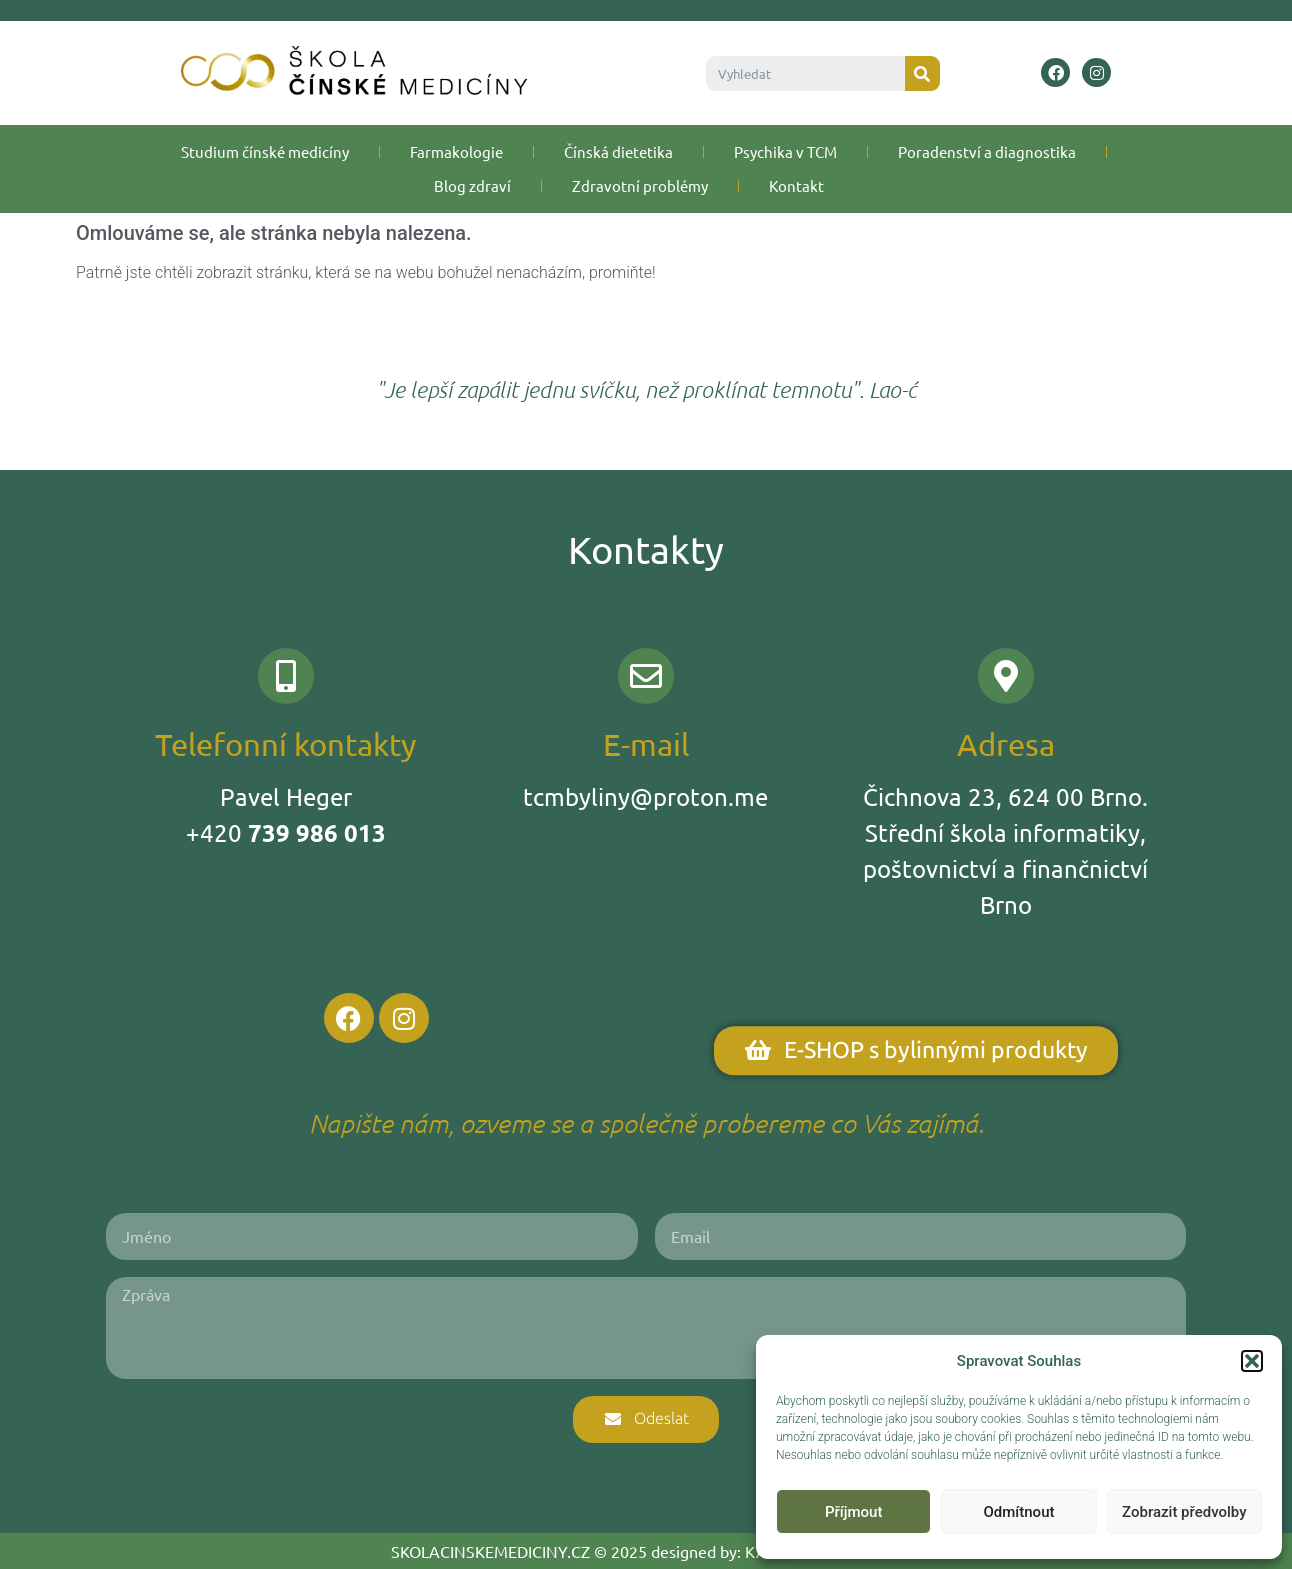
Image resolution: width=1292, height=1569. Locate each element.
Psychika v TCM (785, 151)
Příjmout (853, 1512)
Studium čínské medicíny (265, 151)
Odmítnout (1019, 1512)
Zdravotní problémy (640, 185)
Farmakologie (456, 151)
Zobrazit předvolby (1184, 1512)
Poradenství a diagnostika (987, 151)
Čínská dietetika (618, 151)
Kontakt (796, 185)
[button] (1252, 1361)
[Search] (922, 73)
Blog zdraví (472, 185)
